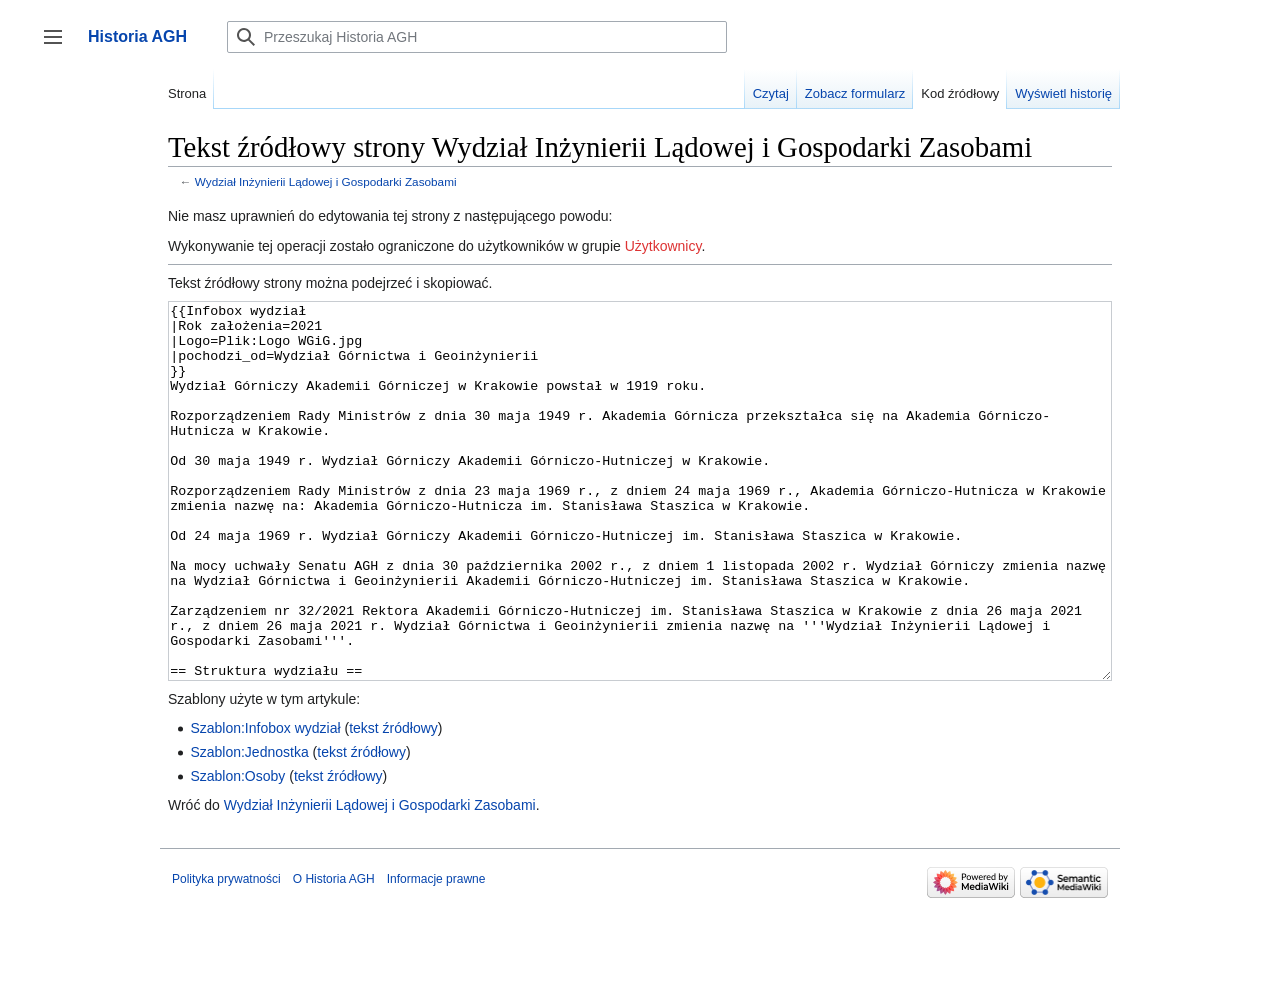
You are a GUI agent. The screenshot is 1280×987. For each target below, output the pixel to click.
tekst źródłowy (393, 803)
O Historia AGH (334, 954)
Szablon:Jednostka (249, 827)
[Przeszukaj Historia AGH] (477, 37)
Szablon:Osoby (237, 851)
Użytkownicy (663, 246)
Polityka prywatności (226, 954)
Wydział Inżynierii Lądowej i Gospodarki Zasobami (326, 181)
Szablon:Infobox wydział (265, 803)
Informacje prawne (436, 954)
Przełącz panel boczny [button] (59, 46)
